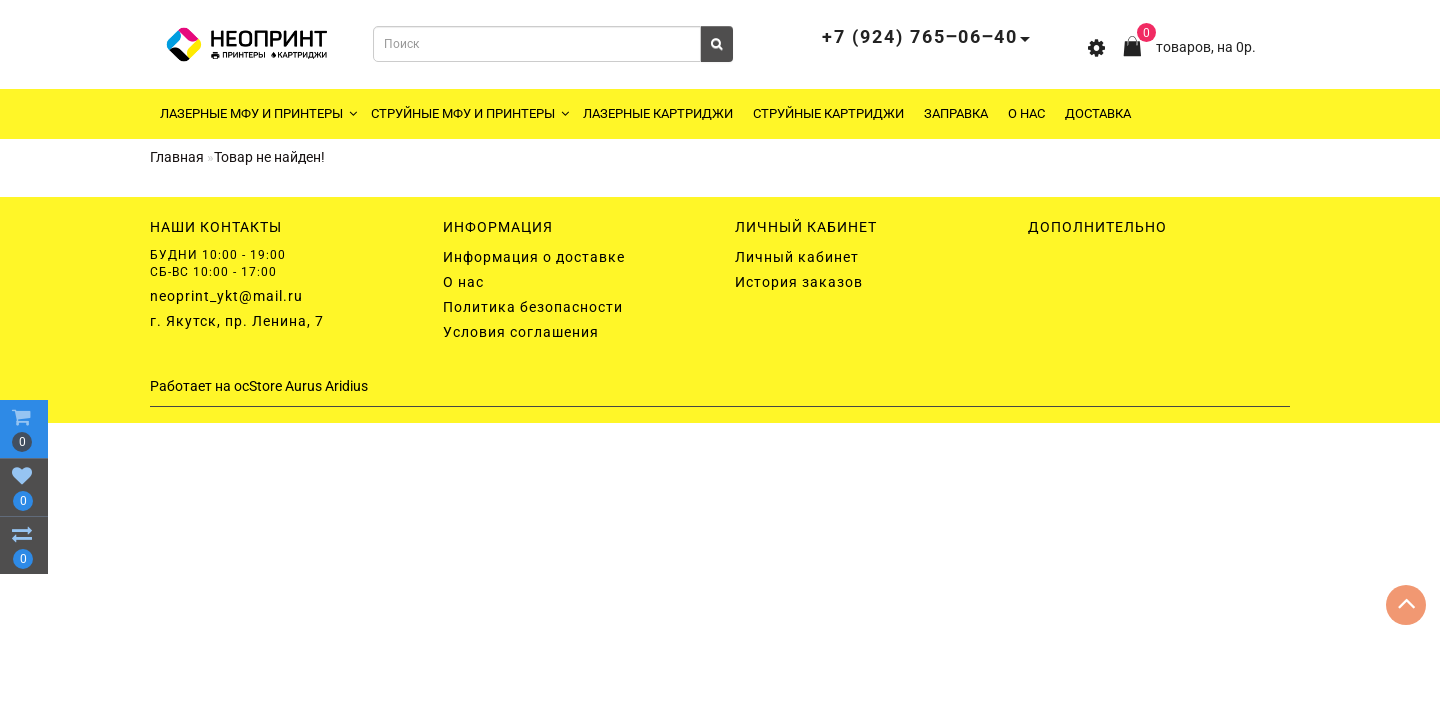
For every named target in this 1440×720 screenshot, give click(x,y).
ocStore (258, 386)
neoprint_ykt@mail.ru (226, 296)
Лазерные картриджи (658, 113)
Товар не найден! (269, 157)
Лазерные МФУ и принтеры (258, 113)
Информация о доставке (534, 257)
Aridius (346, 386)
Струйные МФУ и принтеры (470, 113)
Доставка (1098, 113)
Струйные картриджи (828, 113)
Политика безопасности (533, 307)
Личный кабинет (797, 257)
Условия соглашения (521, 332)
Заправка (956, 113)
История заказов (799, 282)
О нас (1026, 113)
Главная (177, 157)
